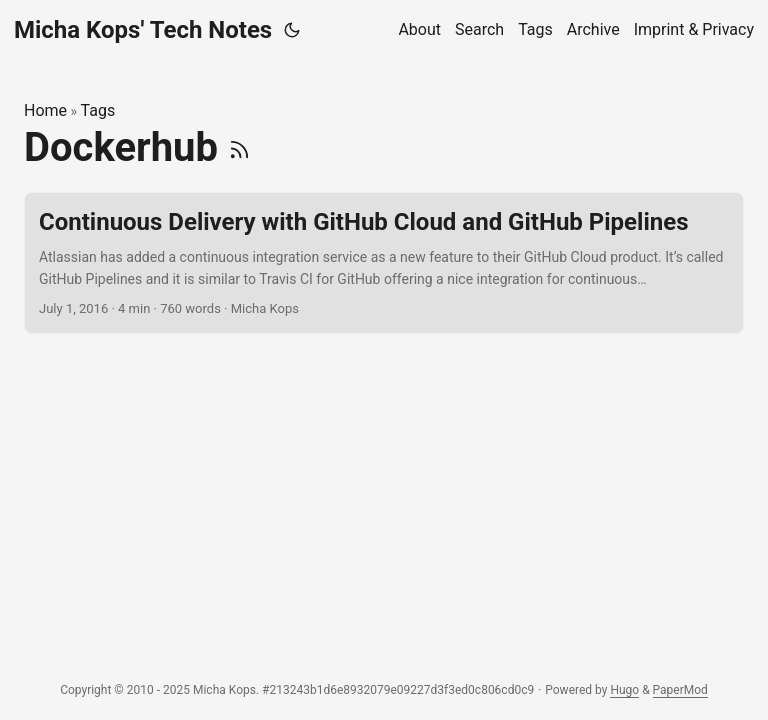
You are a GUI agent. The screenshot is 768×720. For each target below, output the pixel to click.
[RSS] (239, 147)
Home (45, 110)
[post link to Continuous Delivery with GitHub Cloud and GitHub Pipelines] (384, 263)
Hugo (624, 690)
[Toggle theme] (292, 30)
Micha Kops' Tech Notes (143, 30)
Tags (98, 110)
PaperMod (680, 690)
